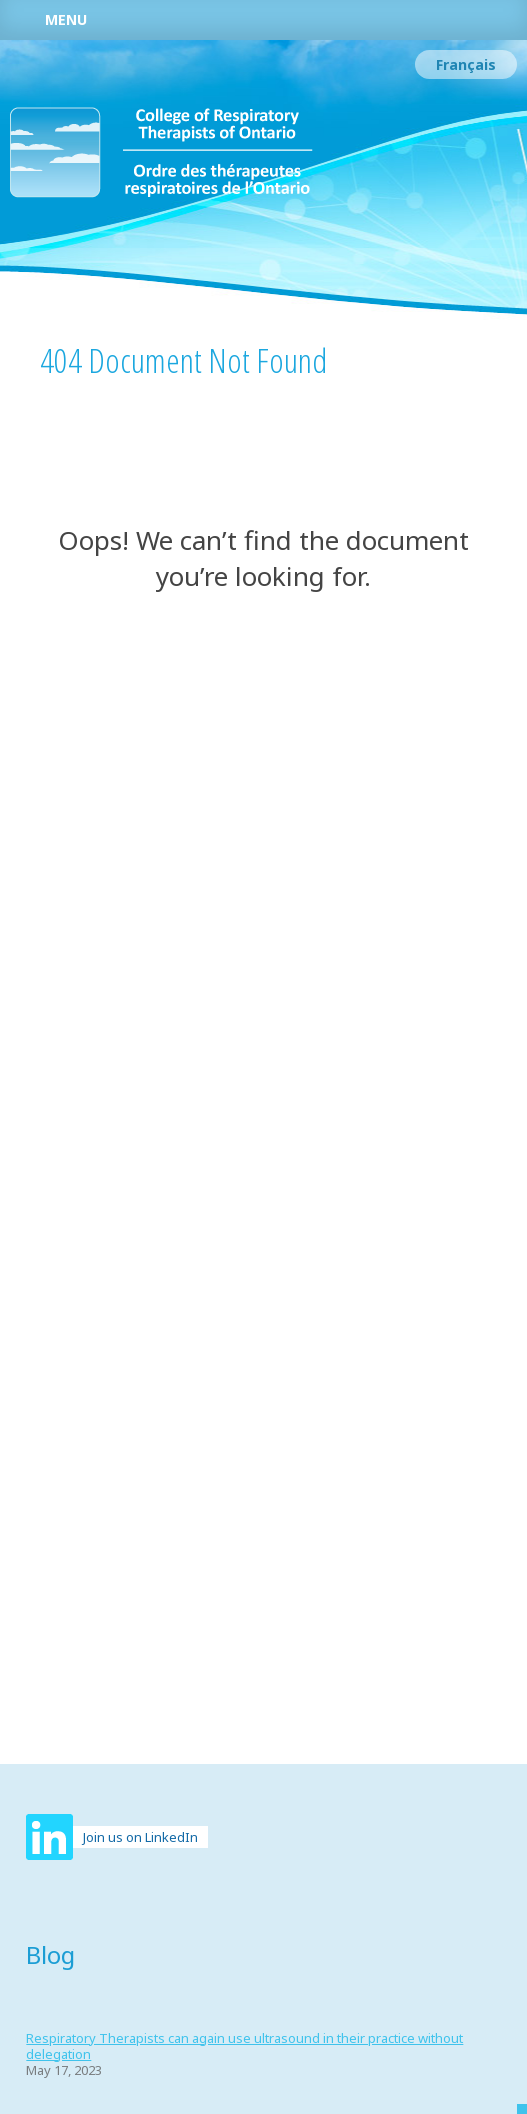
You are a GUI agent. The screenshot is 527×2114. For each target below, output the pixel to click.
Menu (66, 19)
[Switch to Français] (466, 64)
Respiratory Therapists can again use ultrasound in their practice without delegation (244, 2046)
